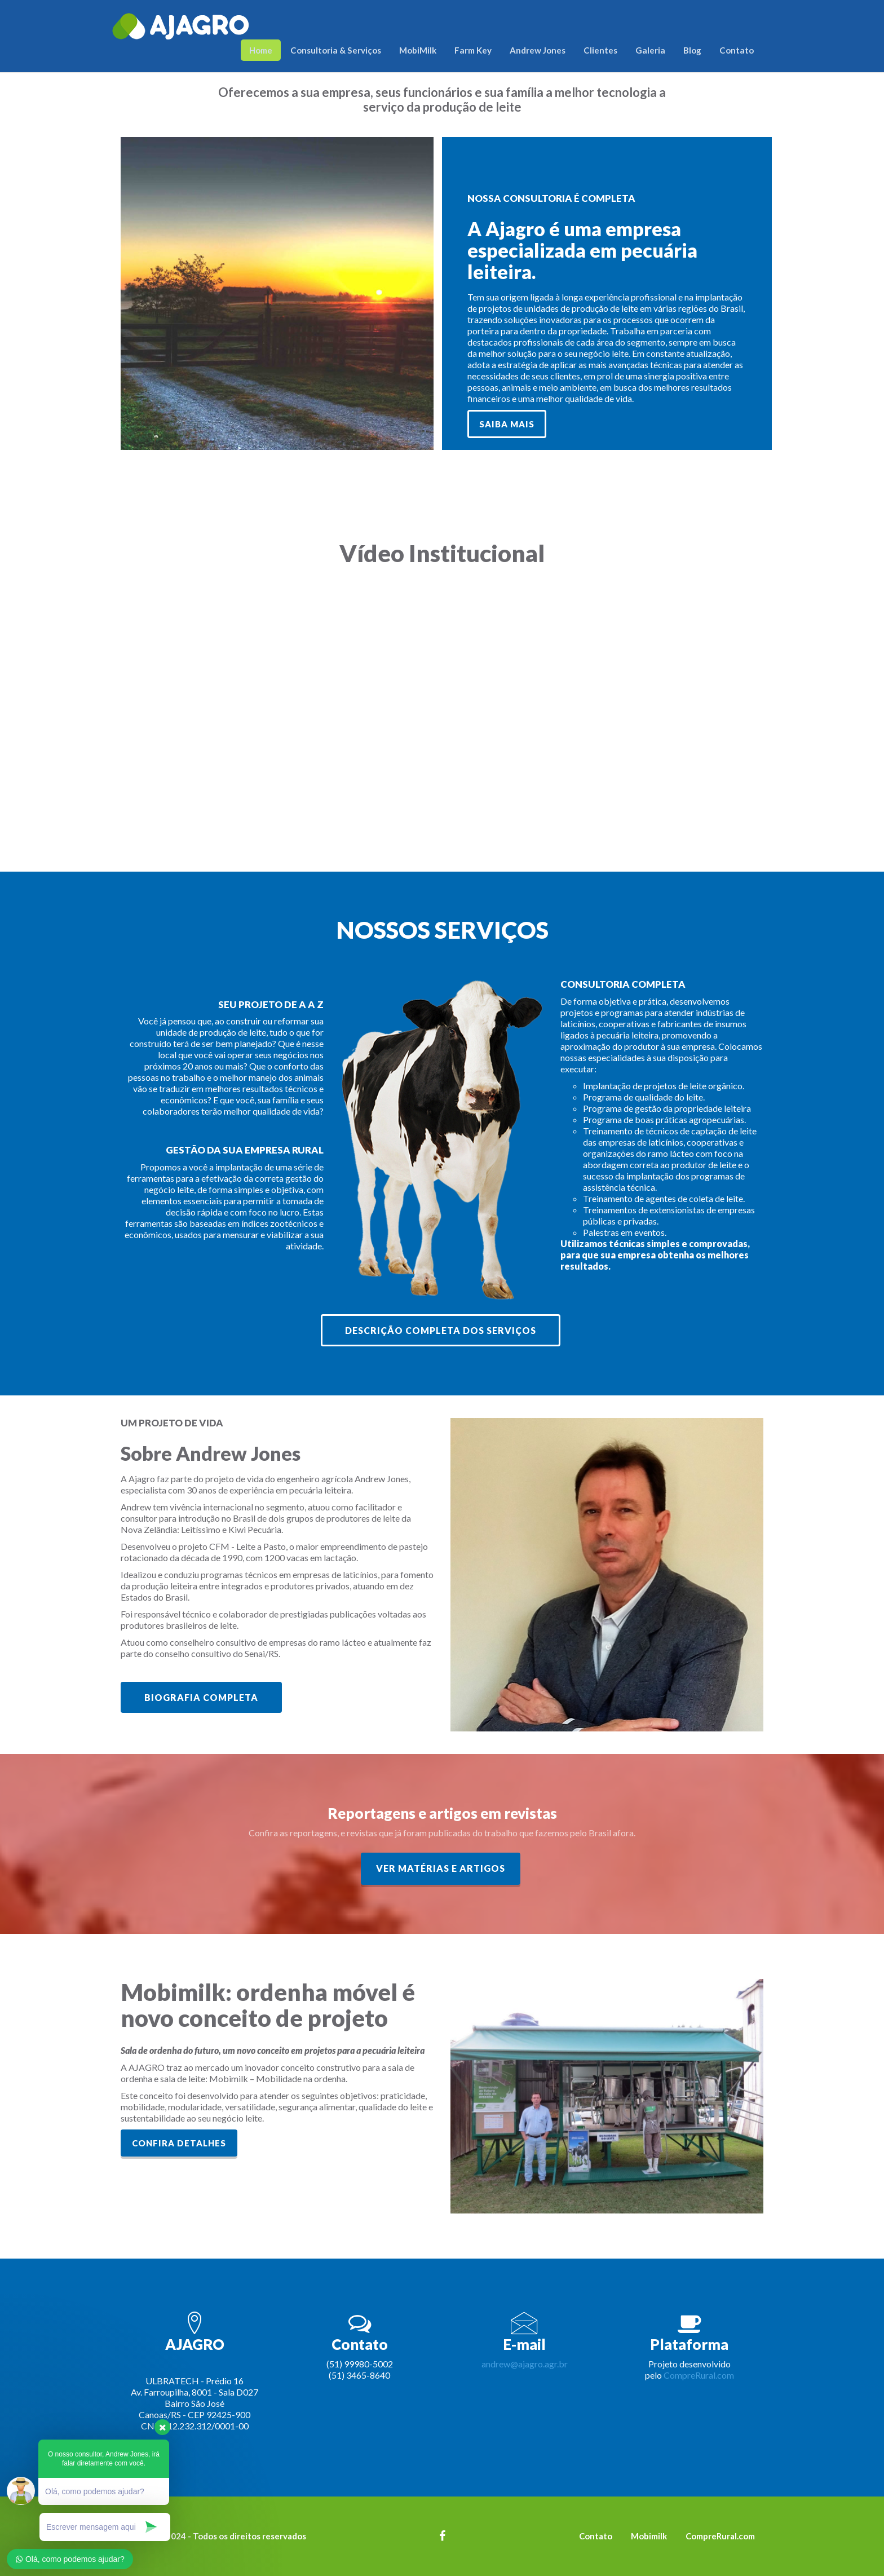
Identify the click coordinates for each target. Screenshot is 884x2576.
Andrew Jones (537, 50)
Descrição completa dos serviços (440, 1330)
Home (260, 50)
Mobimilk (649, 2536)
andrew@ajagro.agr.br (524, 2363)
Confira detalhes (179, 2143)
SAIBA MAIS (506, 424)
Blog (692, 50)
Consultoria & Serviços (335, 50)
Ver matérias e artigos (440, 1868)
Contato (736, 50)
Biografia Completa (201, 1697)
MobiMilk (417, 50)
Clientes (600, 50)
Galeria (650, 50)
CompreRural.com (699, 2375)
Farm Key (473, 50)
